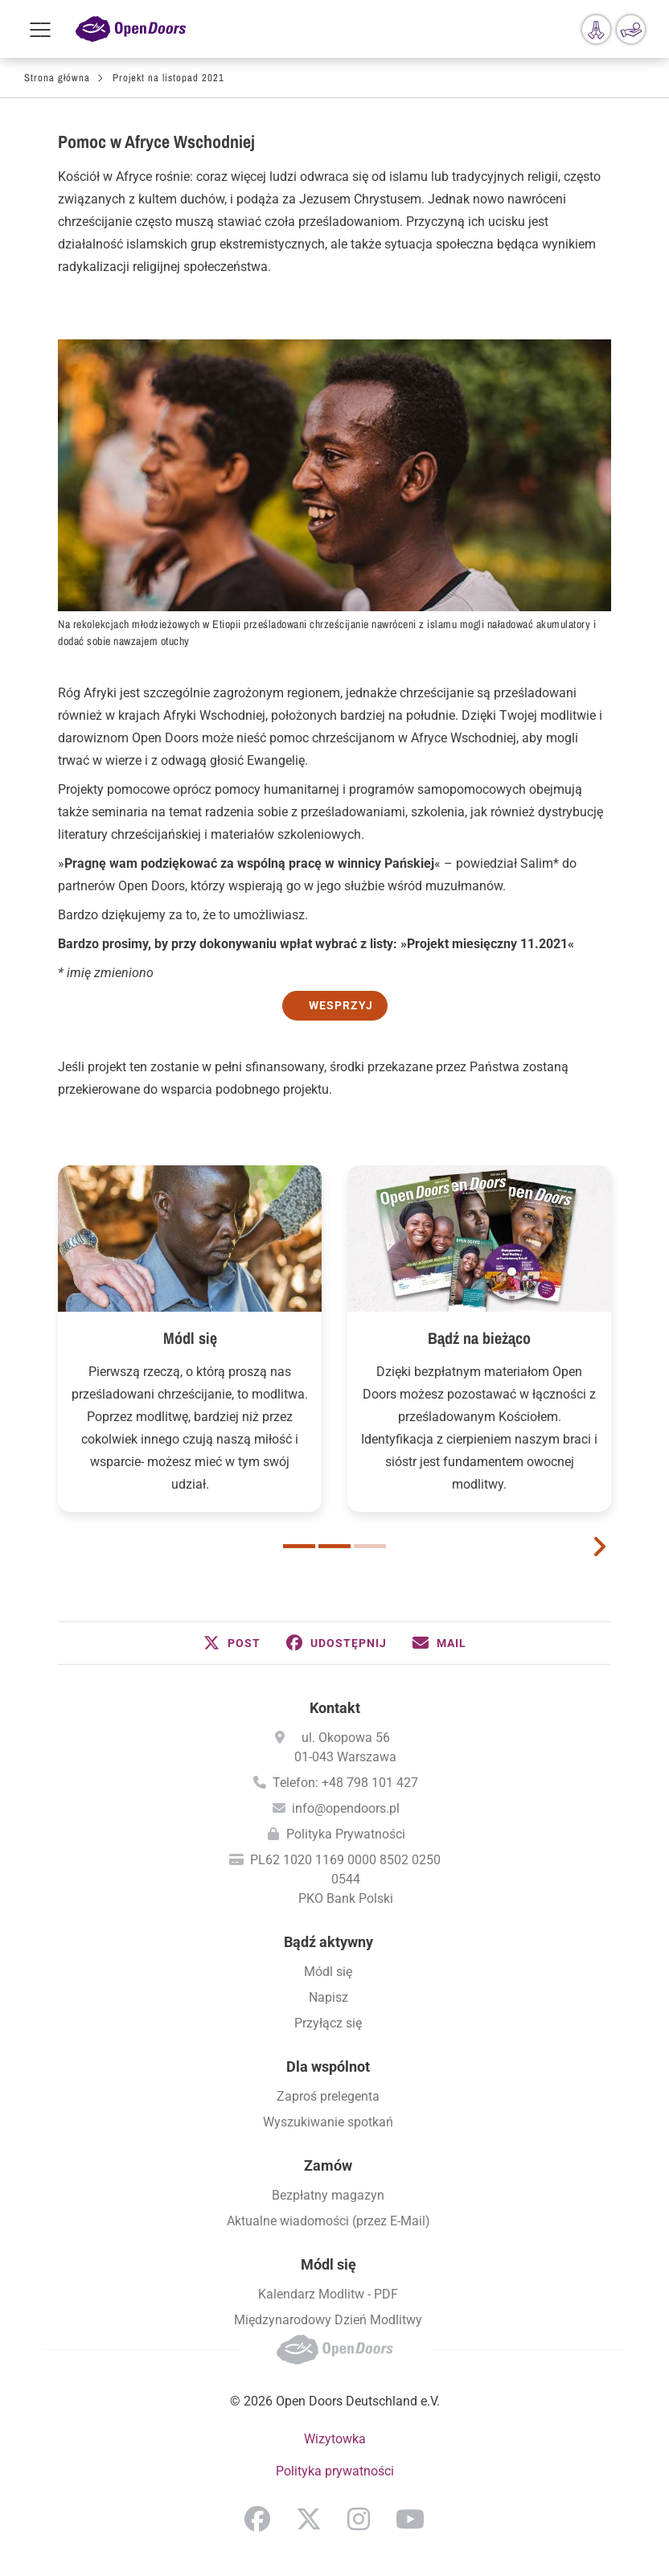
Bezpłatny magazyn (328, 2195)
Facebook (257, 2519)
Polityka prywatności (335, 2471)
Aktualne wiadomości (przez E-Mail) (328, 2221)
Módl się (190, 1338)
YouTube (410, 2519)
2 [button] (334, 1546)
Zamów (328, 2165)
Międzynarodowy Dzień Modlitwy (328, 2319)
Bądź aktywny (328, 1941)
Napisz (328, 1997)
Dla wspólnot (328, 2066)
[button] (232, 1643)
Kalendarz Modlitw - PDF (328, 2294)
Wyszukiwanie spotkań (328, 2122)
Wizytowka (335, 2439)
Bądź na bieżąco (479, 1338)
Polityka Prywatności (345, 1834)
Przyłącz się (328, 2023)
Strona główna (57, 77)
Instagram (358, 2519)
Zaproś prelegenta (328, 2096)
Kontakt (335, 1707)
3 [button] (370, 1546)
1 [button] (299, 1546)
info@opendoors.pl (346, 1808)
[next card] (599, 1545)
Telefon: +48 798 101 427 (345, 1782)
